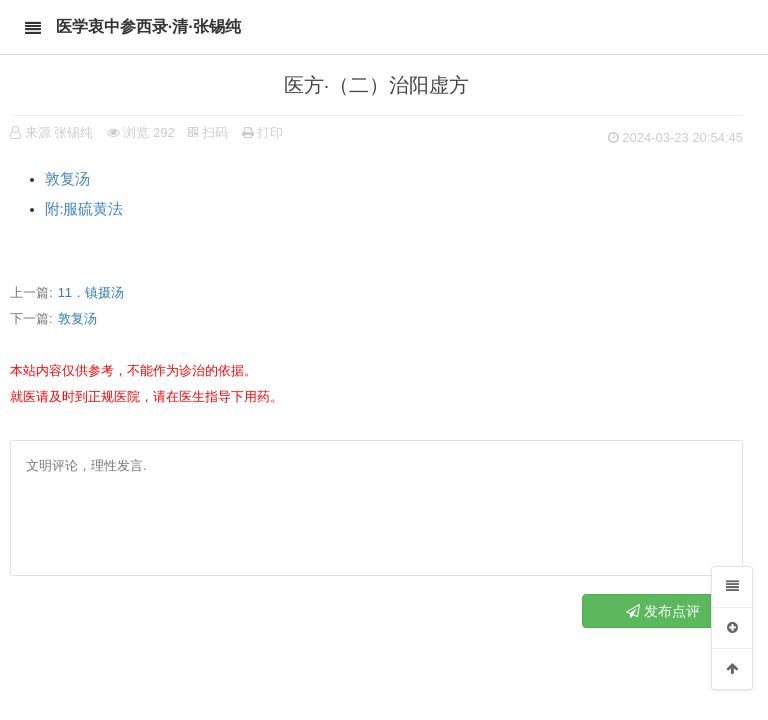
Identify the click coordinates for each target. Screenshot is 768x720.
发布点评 (663, 611)
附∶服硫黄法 (87, 209)
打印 (263, 132)
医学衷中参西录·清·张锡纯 (148, 26)
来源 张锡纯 (59, 132)
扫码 (208, 132)
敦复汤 (67, 179)
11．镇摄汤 (91, 292)
